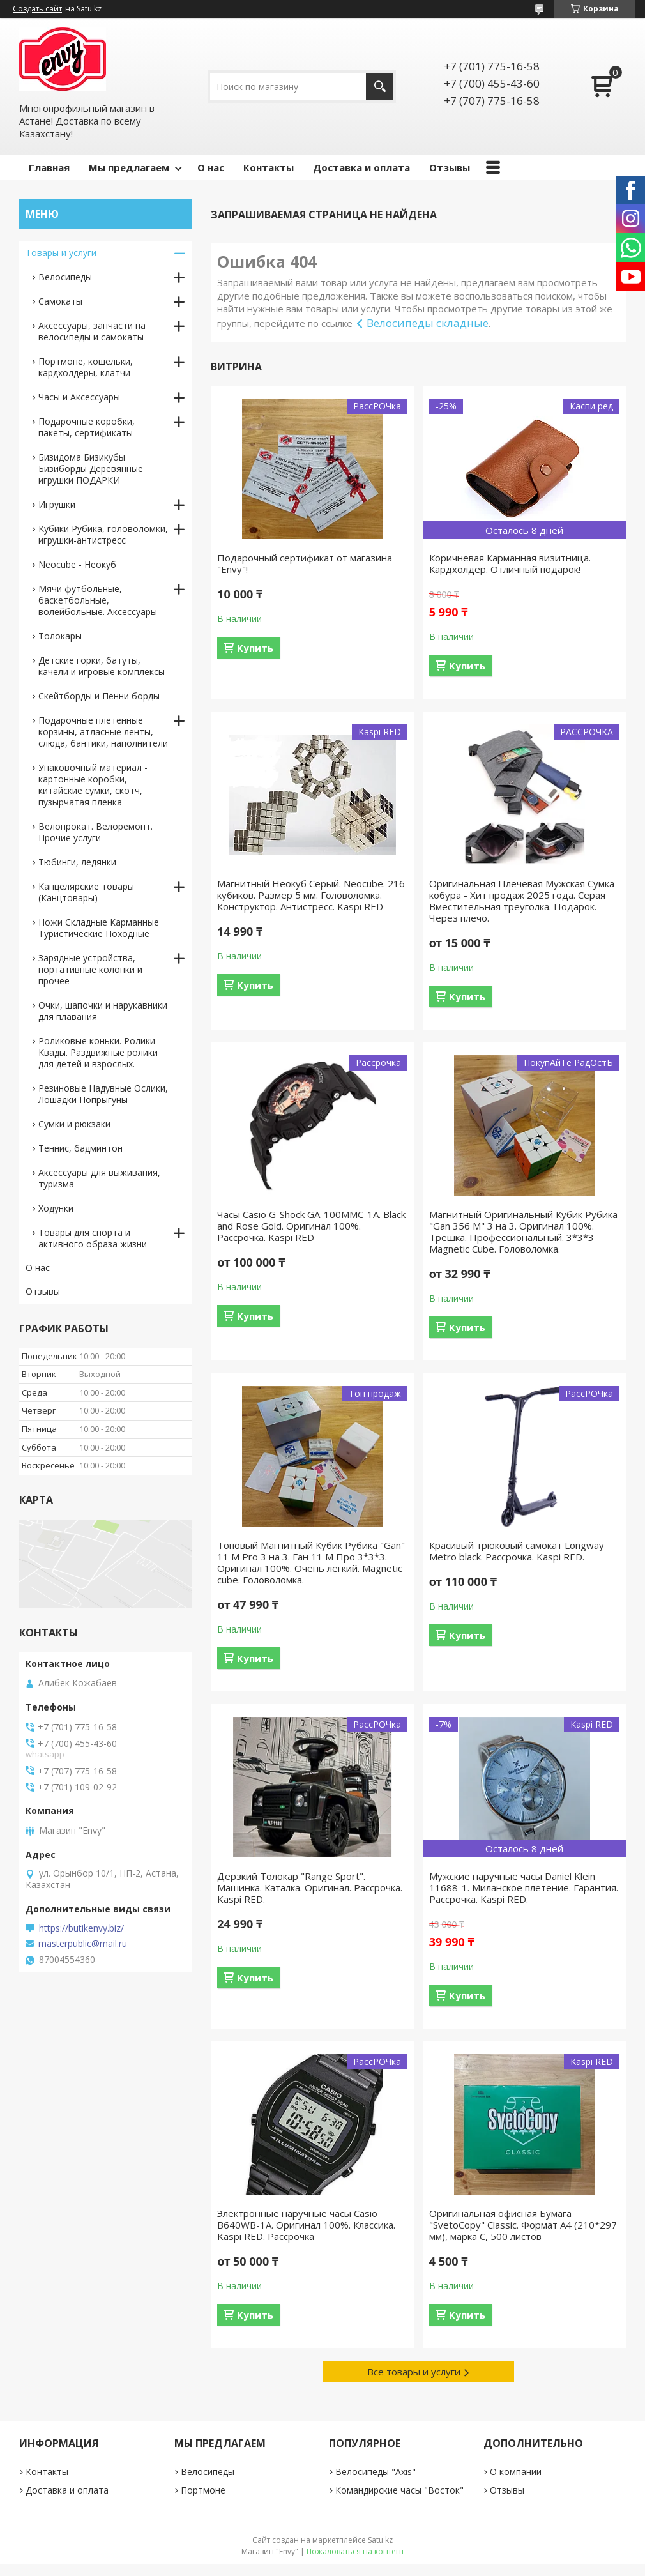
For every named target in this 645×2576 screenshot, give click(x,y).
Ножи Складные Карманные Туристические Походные (98, 928)
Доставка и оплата (361, 167)
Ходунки (55, 1208)
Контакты (268, 167)
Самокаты (60, 301)
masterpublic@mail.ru (82, 1943)
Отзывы (449, 167)
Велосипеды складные (428, 323)
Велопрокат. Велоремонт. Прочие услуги (95, 832)
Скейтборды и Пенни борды (99, 696)
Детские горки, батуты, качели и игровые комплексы (101, 666)
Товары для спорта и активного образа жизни (92, 1238)
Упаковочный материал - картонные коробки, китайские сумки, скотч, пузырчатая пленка (93, 784)
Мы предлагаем (129, 167)
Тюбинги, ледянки (77, 862)
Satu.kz (380, 2539)
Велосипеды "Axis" (375, 2471)
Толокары (60, 636)
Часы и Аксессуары (79, 397)
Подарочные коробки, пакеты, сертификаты (86, 427)
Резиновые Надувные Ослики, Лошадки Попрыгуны (103, 1094)
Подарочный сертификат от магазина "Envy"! (304, 563)
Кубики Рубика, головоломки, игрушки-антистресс (103, 534)
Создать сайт (37, 8)
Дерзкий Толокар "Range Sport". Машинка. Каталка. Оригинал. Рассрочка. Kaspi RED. (309, 1887)
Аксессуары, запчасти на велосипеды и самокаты (92, 331)
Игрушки (56, 504)
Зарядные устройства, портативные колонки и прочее (90, 969)
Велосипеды (65, 277)
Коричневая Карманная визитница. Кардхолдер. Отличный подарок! (510, 563)
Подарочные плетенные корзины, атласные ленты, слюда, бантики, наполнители (103, 731)
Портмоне (203, 2490)
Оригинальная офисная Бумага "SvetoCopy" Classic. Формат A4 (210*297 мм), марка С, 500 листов (523, 2224)
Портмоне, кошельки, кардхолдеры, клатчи (85, 367)
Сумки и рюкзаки (74, 1124)
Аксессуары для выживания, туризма (99, 1178)
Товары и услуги (61, 253)
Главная (49, 167)
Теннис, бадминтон (80, 1148)
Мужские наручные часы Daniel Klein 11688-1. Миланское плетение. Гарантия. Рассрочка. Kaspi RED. (523, 1887)
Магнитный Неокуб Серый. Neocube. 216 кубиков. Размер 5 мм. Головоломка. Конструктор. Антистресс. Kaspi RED (311, 895)
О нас (210, 167)
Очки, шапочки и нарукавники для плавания (102, 1011)
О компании (516, 2471)
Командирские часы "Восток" (399, 2490)
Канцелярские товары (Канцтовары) (86, 892)
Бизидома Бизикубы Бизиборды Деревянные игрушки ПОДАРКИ (90, 468)
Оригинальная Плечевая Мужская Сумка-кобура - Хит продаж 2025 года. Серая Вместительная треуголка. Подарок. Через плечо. (523, 901)
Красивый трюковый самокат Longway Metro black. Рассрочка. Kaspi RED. (516, 1550)
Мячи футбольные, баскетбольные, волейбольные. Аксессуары (97, 600)
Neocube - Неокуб (77, 564)
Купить (255, 647)
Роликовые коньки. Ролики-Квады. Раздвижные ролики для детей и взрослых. (98, 1052)
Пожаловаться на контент (355, 2551)
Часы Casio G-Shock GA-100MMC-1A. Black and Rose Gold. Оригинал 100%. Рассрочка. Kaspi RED (311, 1225)
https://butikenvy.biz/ (81, 1928)
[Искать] (379, 86)
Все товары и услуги (413, 2371)
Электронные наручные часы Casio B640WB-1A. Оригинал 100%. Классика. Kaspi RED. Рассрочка (306, 2224)
